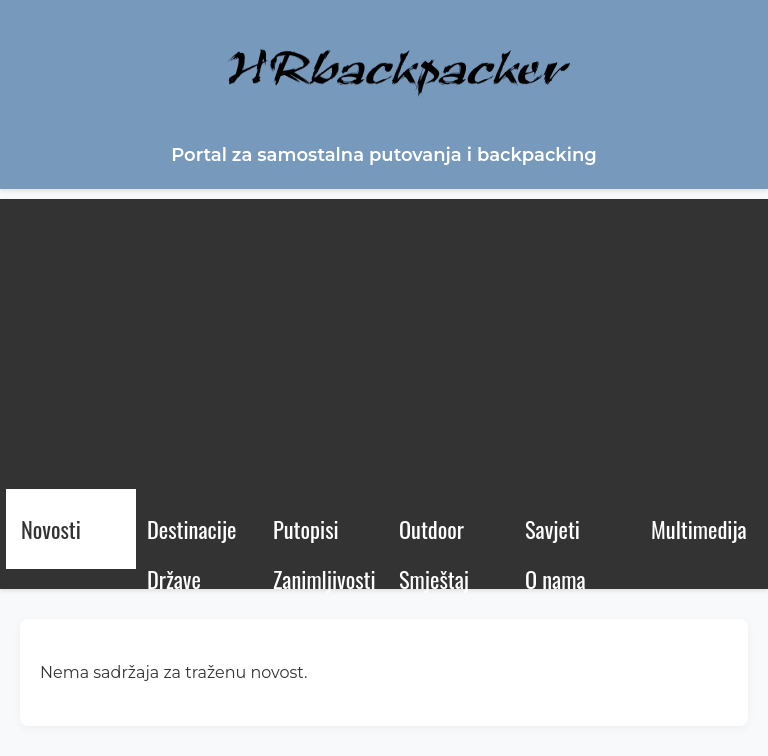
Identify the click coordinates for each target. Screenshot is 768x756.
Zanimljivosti (324, 578)
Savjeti (552, 528)
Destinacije (192, 528)
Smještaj (434, 578)
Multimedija (699, 528)
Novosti (51, 528)
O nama (555, 578)
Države (174, 578)
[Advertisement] (384, 339)
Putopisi (306, 528)
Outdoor (431, 528)
